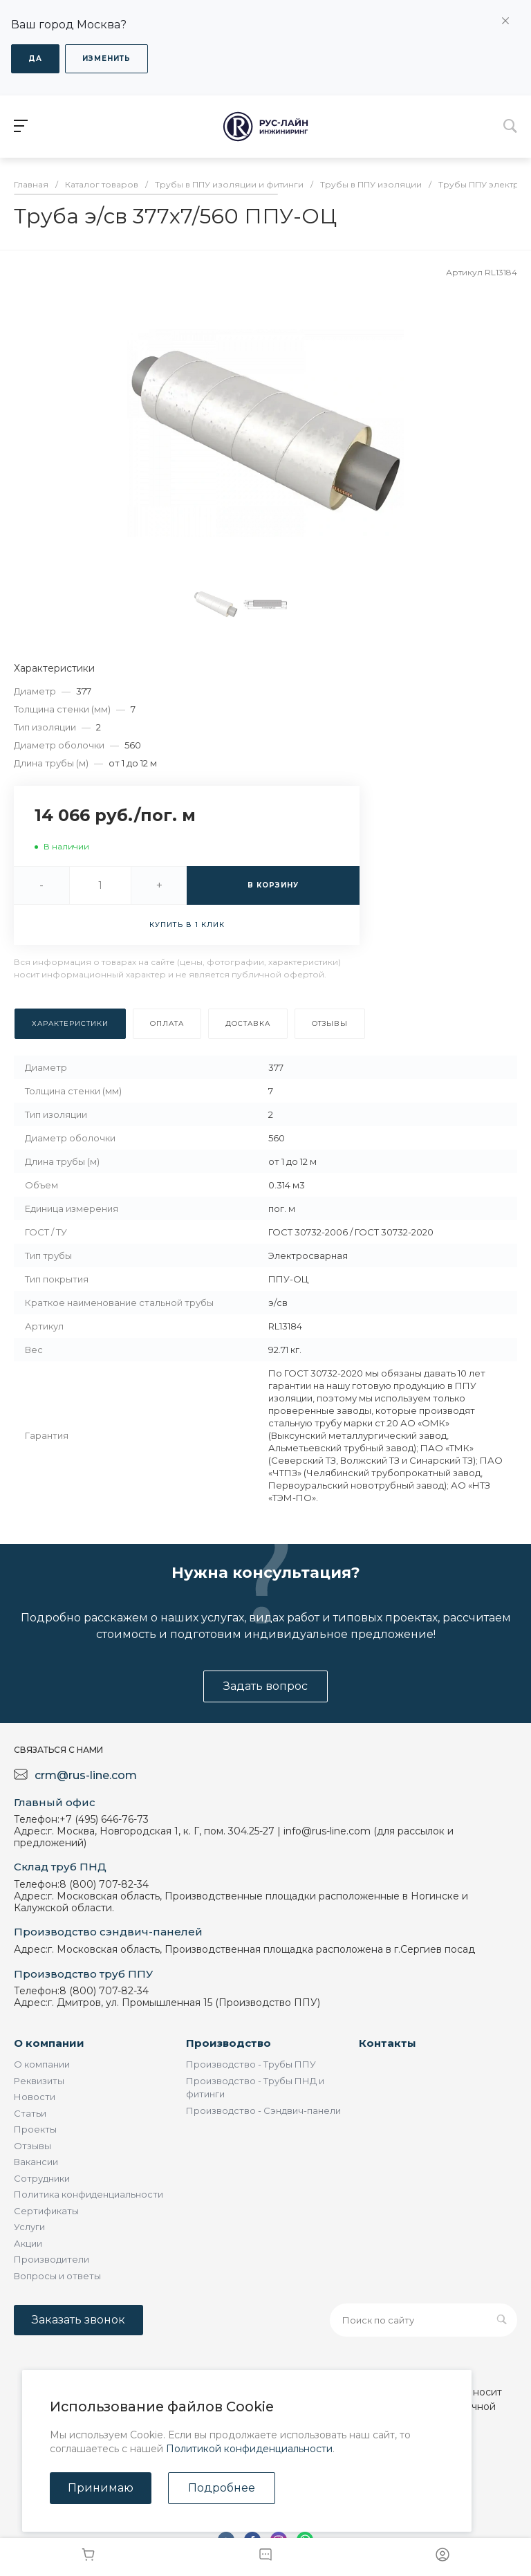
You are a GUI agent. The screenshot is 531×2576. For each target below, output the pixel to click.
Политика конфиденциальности (88, 2194)
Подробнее (221, 2487)
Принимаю (100, 2487)
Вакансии (36, 2161)
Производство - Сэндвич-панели (263, 2110)
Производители (51, 2259)
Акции (28, 2243)
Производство (228, 2043)
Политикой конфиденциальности (249, 2448)
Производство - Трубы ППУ (251, 2064)
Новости (34, 2096)
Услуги (29, 2226)
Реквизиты (39, 2080)
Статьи (30, 2113)
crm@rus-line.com (86, 1775)
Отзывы (32, 2145)
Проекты (35, 2129)
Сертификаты (46, 2210)
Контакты (387, 2043)
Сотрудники (42, 2178)
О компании (49, 2043)
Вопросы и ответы (57, 2275)
